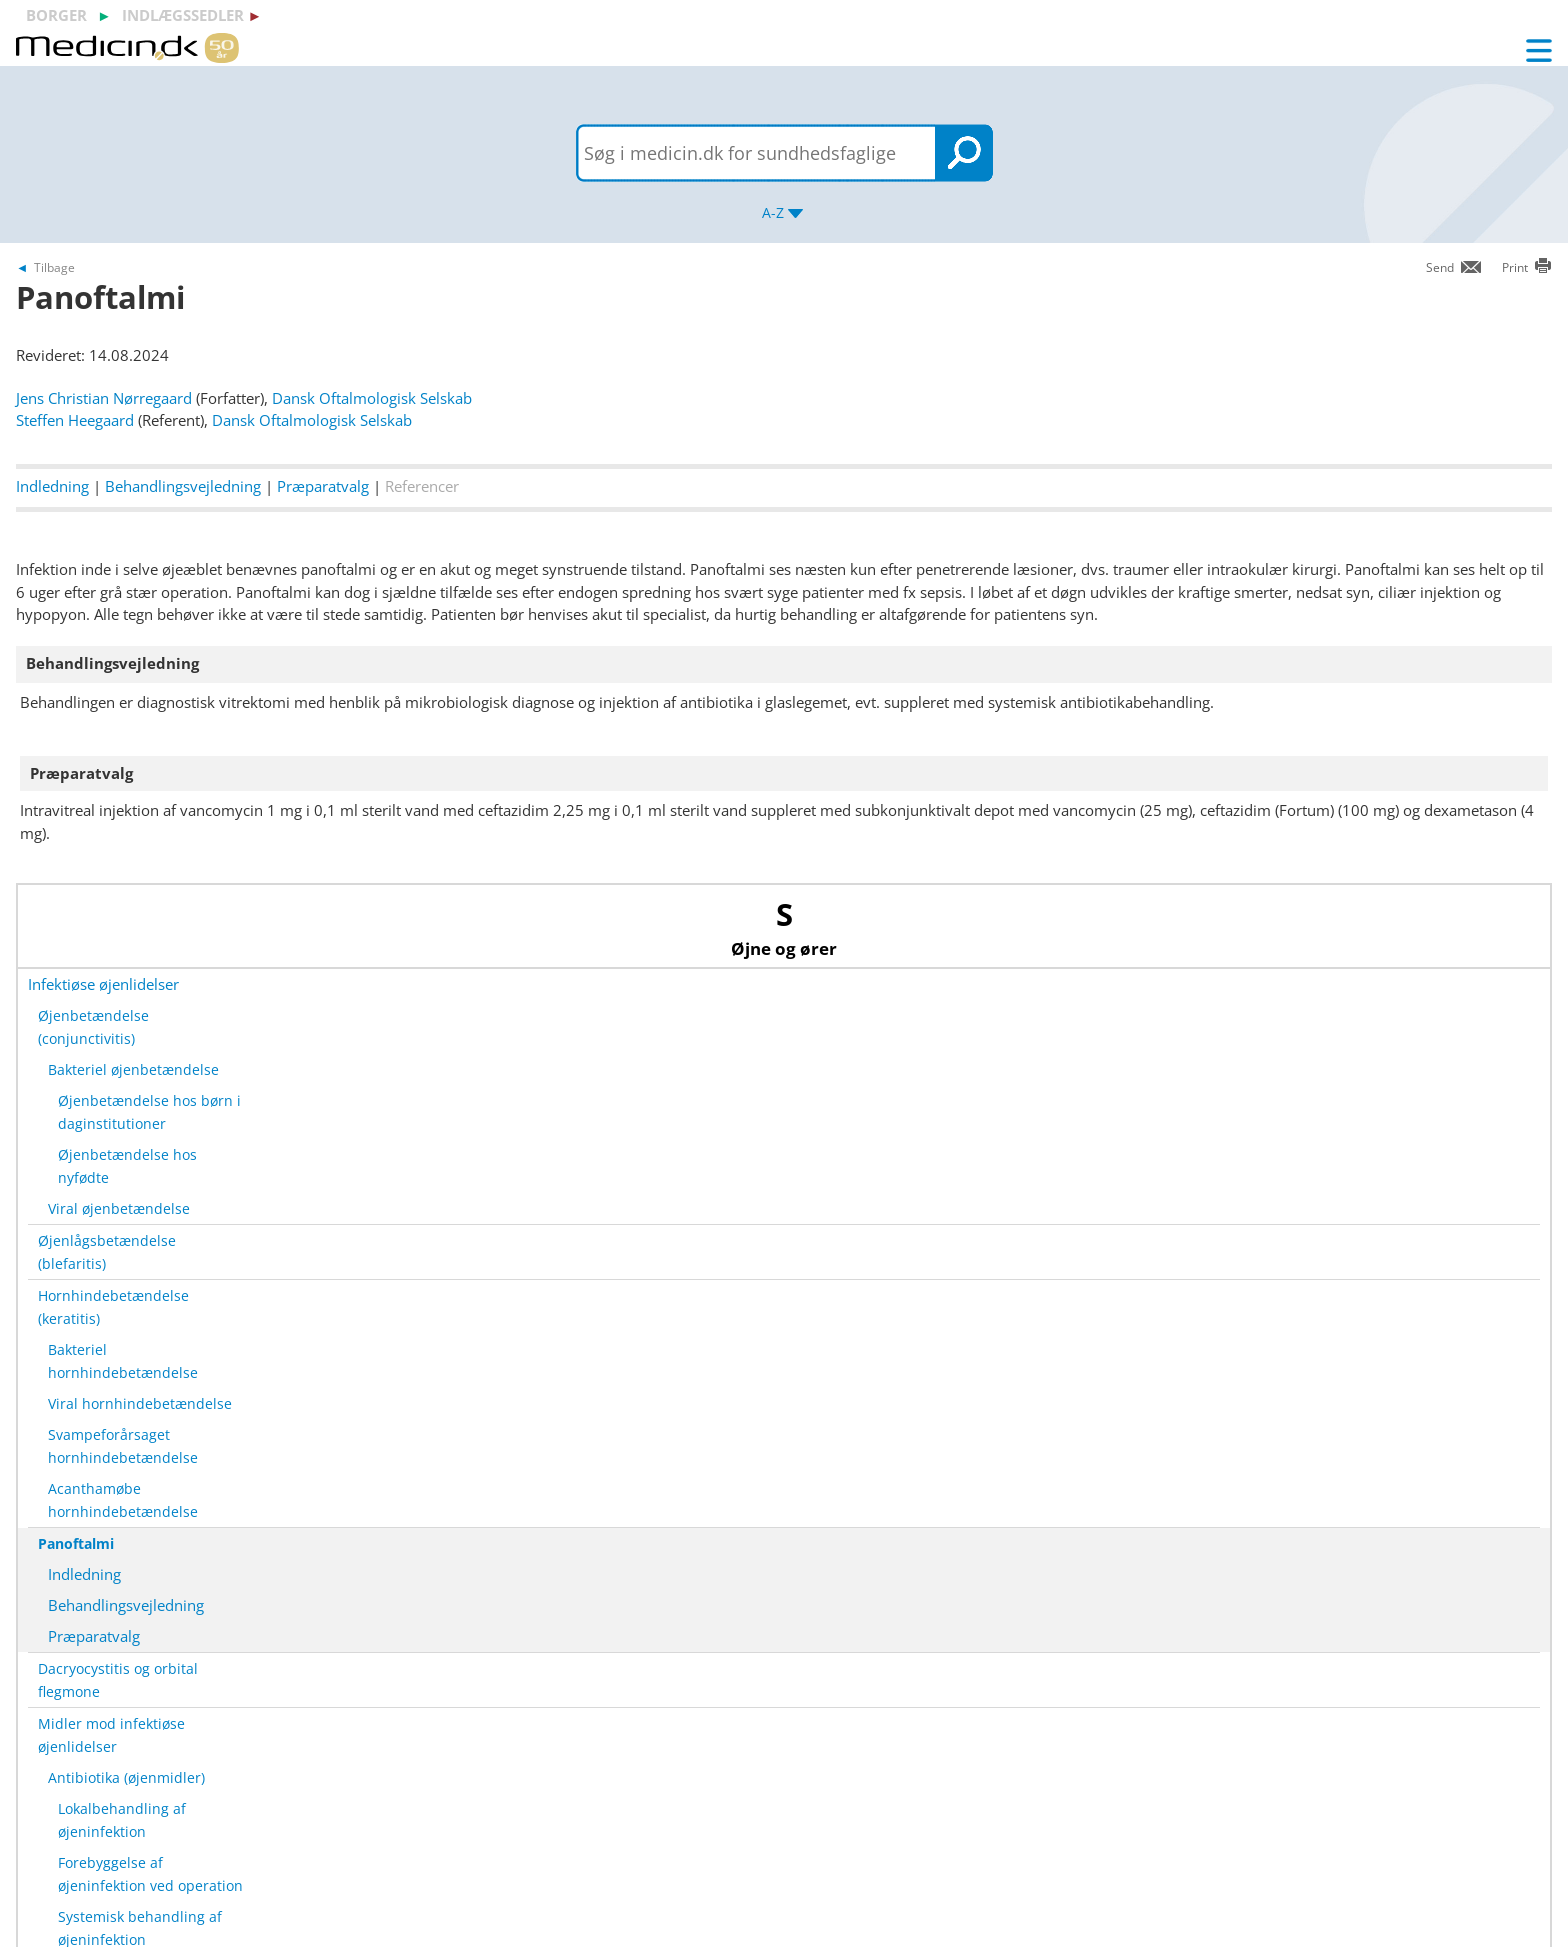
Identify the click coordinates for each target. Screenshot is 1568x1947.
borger (56, 15)
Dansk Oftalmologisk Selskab (372, 398)
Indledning (52, 486)
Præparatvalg (323, 486)
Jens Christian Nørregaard (104, 398)
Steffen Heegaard (75, 420)
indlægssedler (183, 15)
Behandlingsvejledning (183, 486)
